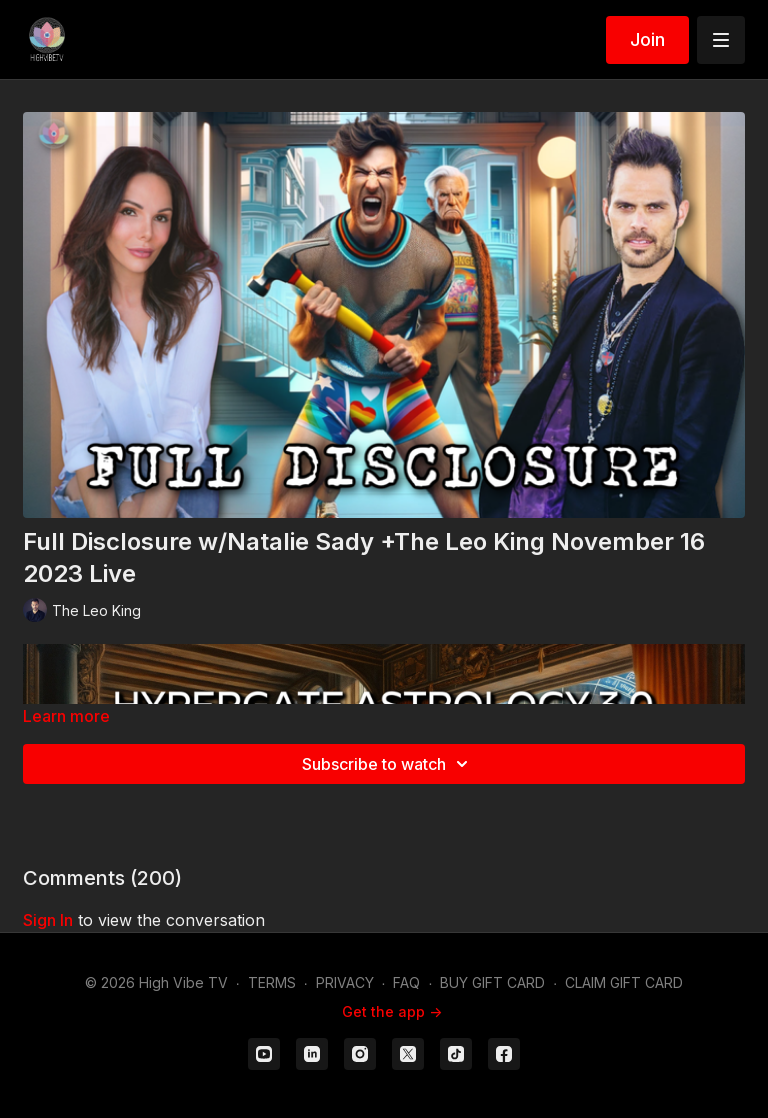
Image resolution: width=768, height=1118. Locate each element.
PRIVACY (345, 982)
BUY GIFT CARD (492, 982)
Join (647, 39)
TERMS (272, 982)
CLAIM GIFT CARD (624, 982)
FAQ (406, 982)
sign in (48, 920)
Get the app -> (392, 1011)
